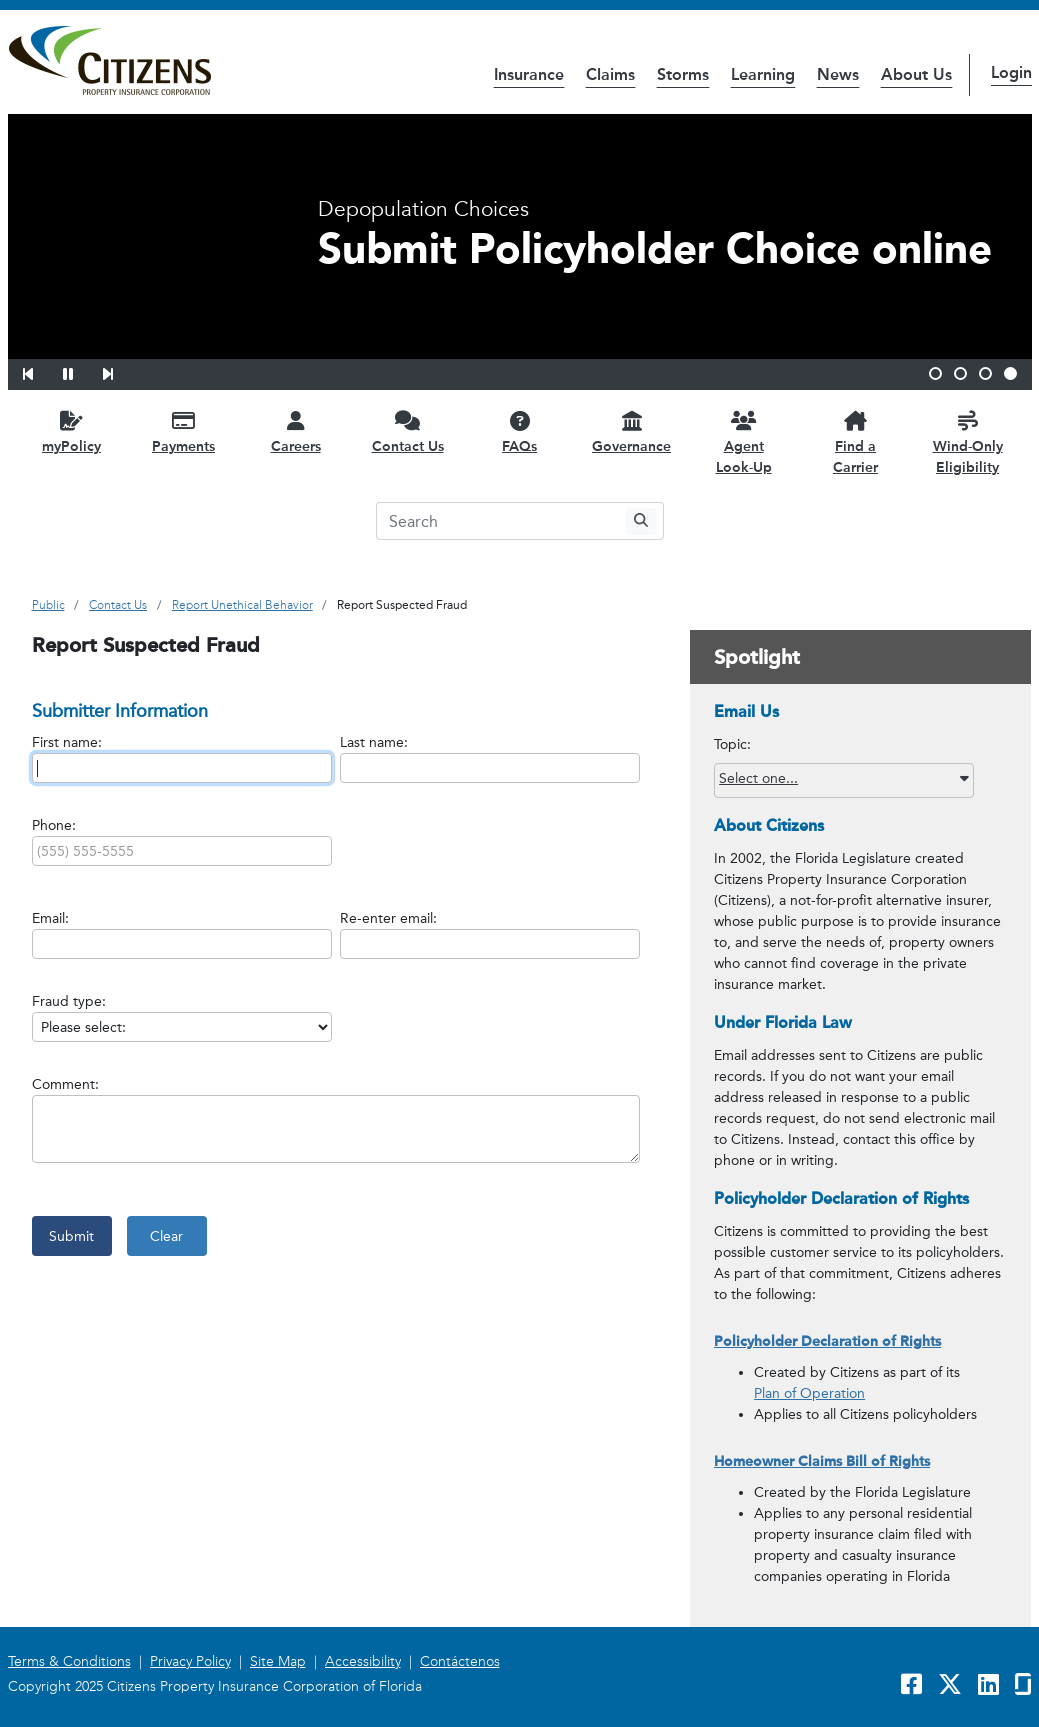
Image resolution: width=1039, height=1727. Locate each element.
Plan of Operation (809, 1393)
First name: (67, 742)
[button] (41, 371)
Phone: (54, 825)
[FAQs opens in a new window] (520, 431)
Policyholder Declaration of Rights (827, 1341)
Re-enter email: (388, 918)
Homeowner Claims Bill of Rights (822, 1461)
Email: (50, 918)
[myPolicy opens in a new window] (72, 431)
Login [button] (1011, 72)
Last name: (374, 742)
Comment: (65, 1084)
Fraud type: (69, 1001)
